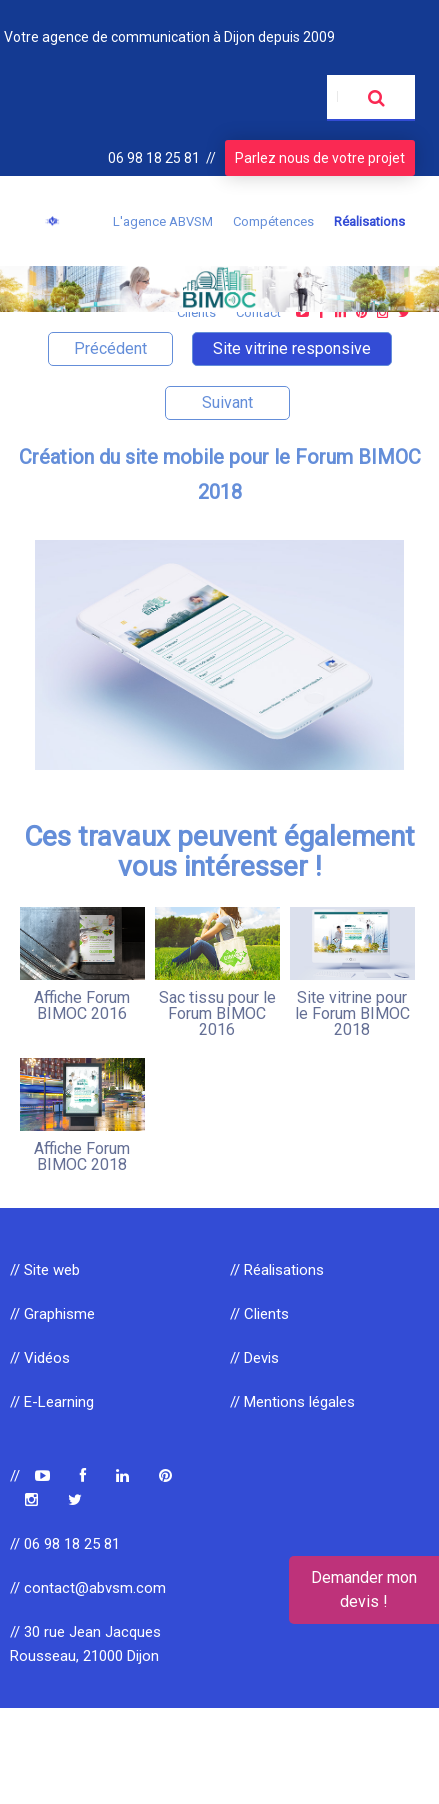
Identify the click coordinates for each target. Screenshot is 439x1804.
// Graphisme (52, 1314)
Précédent (110, 348)
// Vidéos (40, 1358)
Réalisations (369, 221)
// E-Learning (52, 1402)
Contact (258, 312)
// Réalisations (277, 1270)
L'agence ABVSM (163, 221)
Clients (196, 312)
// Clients (259, 1314)
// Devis (254, 1358)
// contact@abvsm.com (88, 1588)
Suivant (227, 402)
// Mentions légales (292, 1402)
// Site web (45, 1270)
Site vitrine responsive (292, 348)
